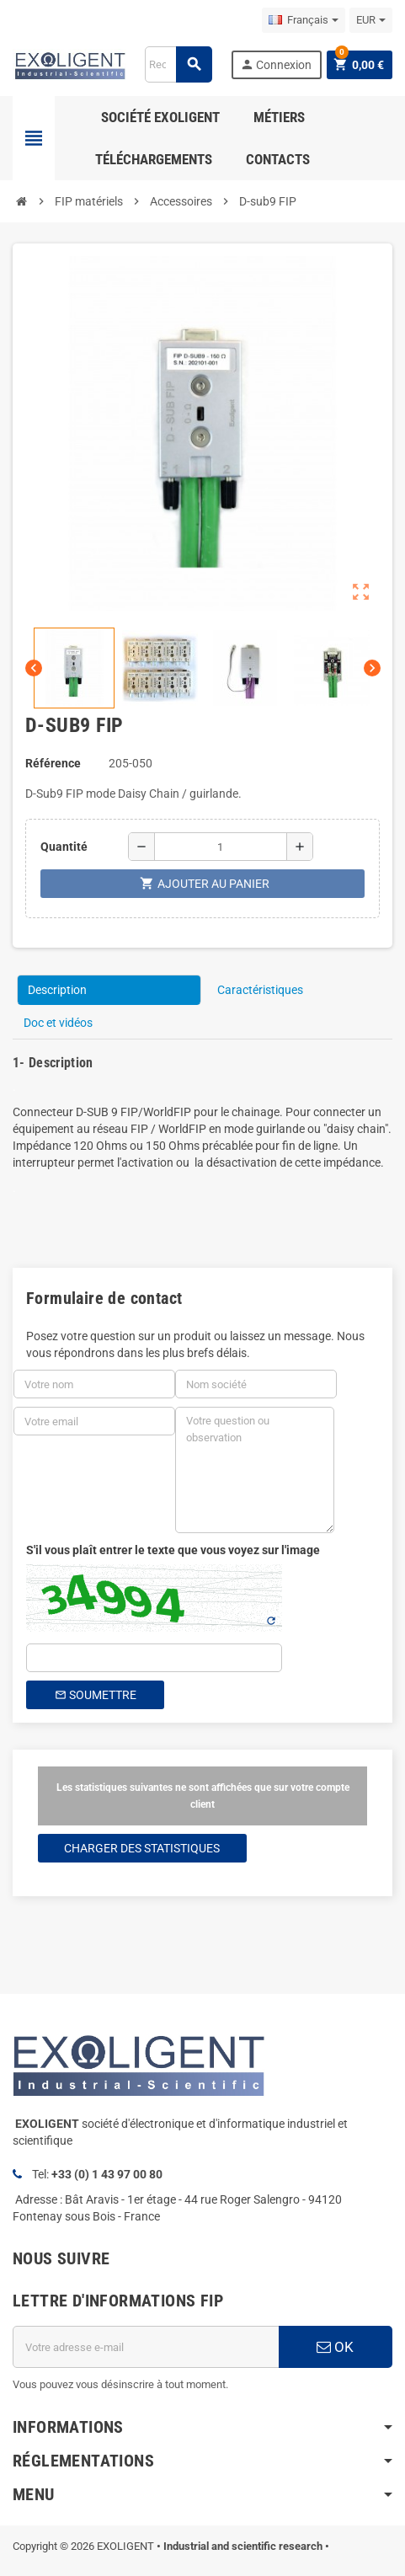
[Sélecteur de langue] (303, 20)
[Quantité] (220, 846)
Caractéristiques (260, 990)
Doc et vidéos (58, 1022)
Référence (53, 763)
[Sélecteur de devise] (370, 20)
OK (335, 2346)
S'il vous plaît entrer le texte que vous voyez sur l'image (173, 1550)
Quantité (64, 846)
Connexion (276, 64)
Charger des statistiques (142, 1848)
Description (57, 990)
